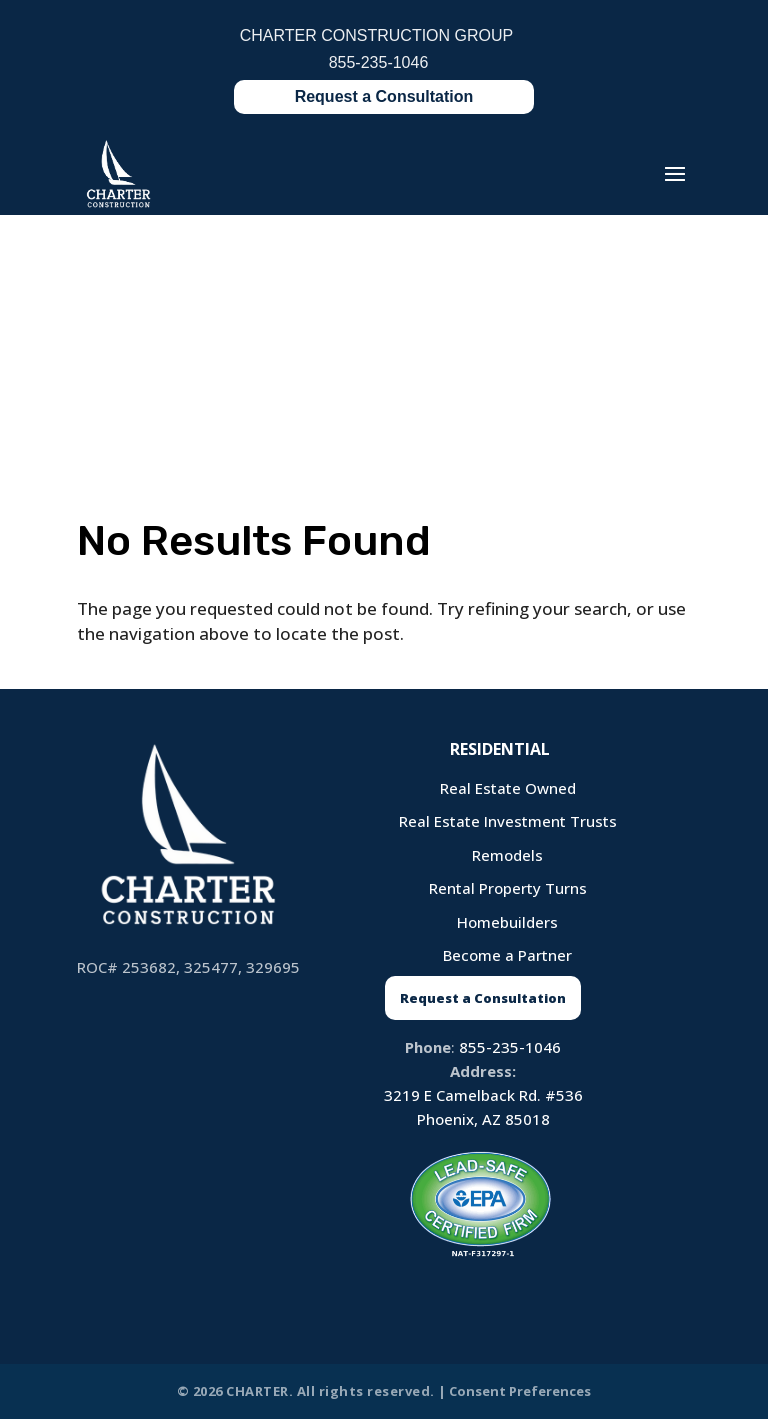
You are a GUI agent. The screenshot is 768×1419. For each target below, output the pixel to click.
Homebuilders (507, 922)
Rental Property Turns (508, 888)
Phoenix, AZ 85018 (483, 1119)
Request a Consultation (384, 96)
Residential (500, 749)
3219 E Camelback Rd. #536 (483, 1095)
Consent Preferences (520, 1391)
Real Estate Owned (508, 788)
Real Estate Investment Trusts (508, 821)
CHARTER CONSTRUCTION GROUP (377, 36)
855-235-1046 (510, 1047)
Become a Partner (507, 955)
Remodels (507, 855)
